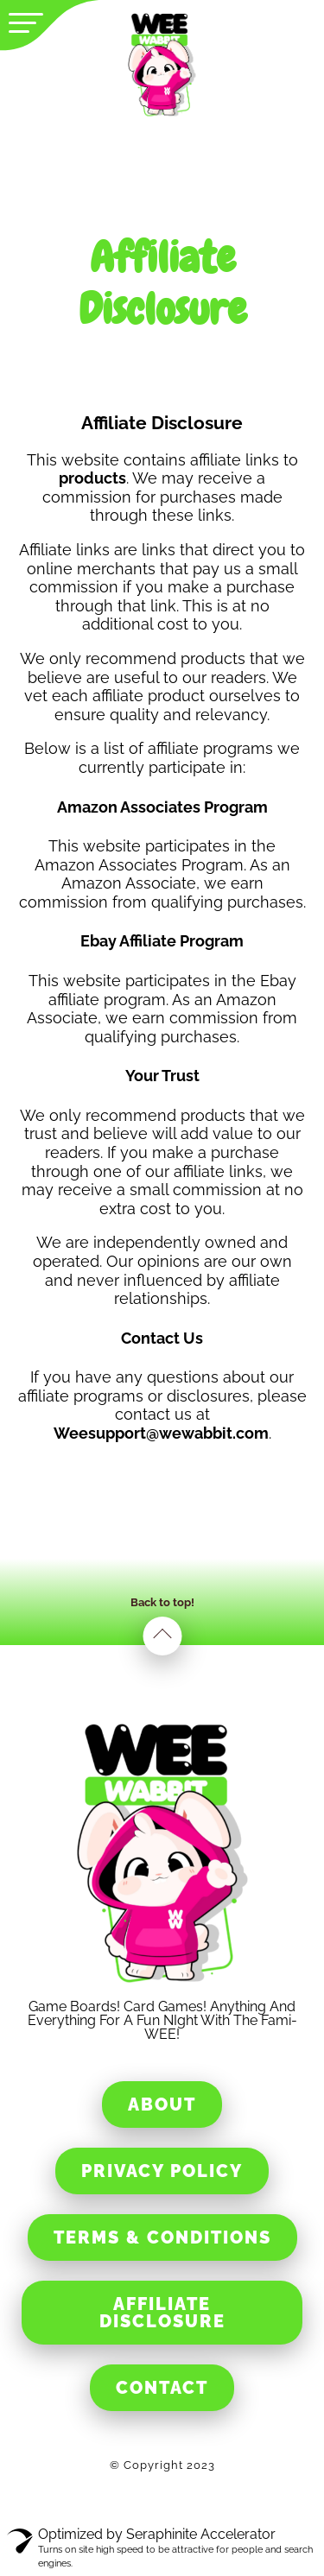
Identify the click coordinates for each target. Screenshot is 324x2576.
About (162, 2104)
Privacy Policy (162, 2171)
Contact (162, 2387)
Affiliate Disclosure (162, 2313)
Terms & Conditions (162, 2237)
